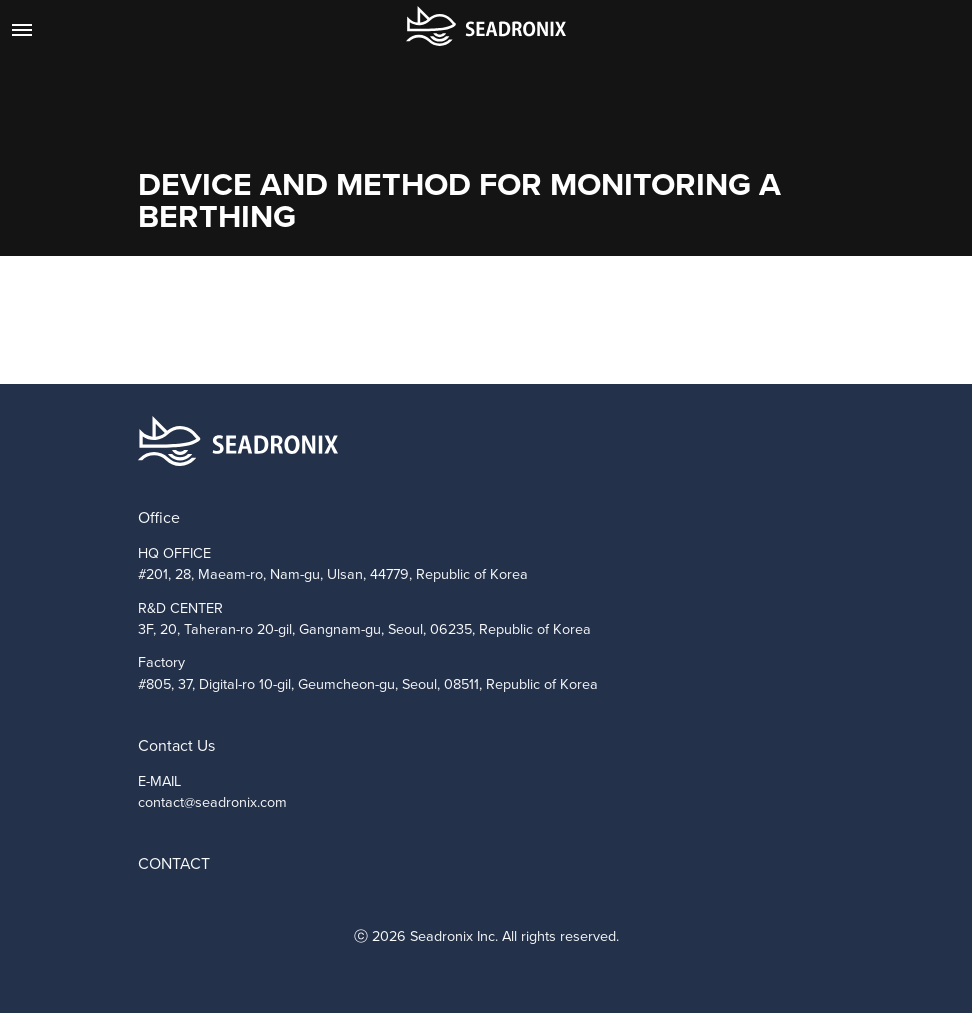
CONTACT (174, 863)
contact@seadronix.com (212, 802)
